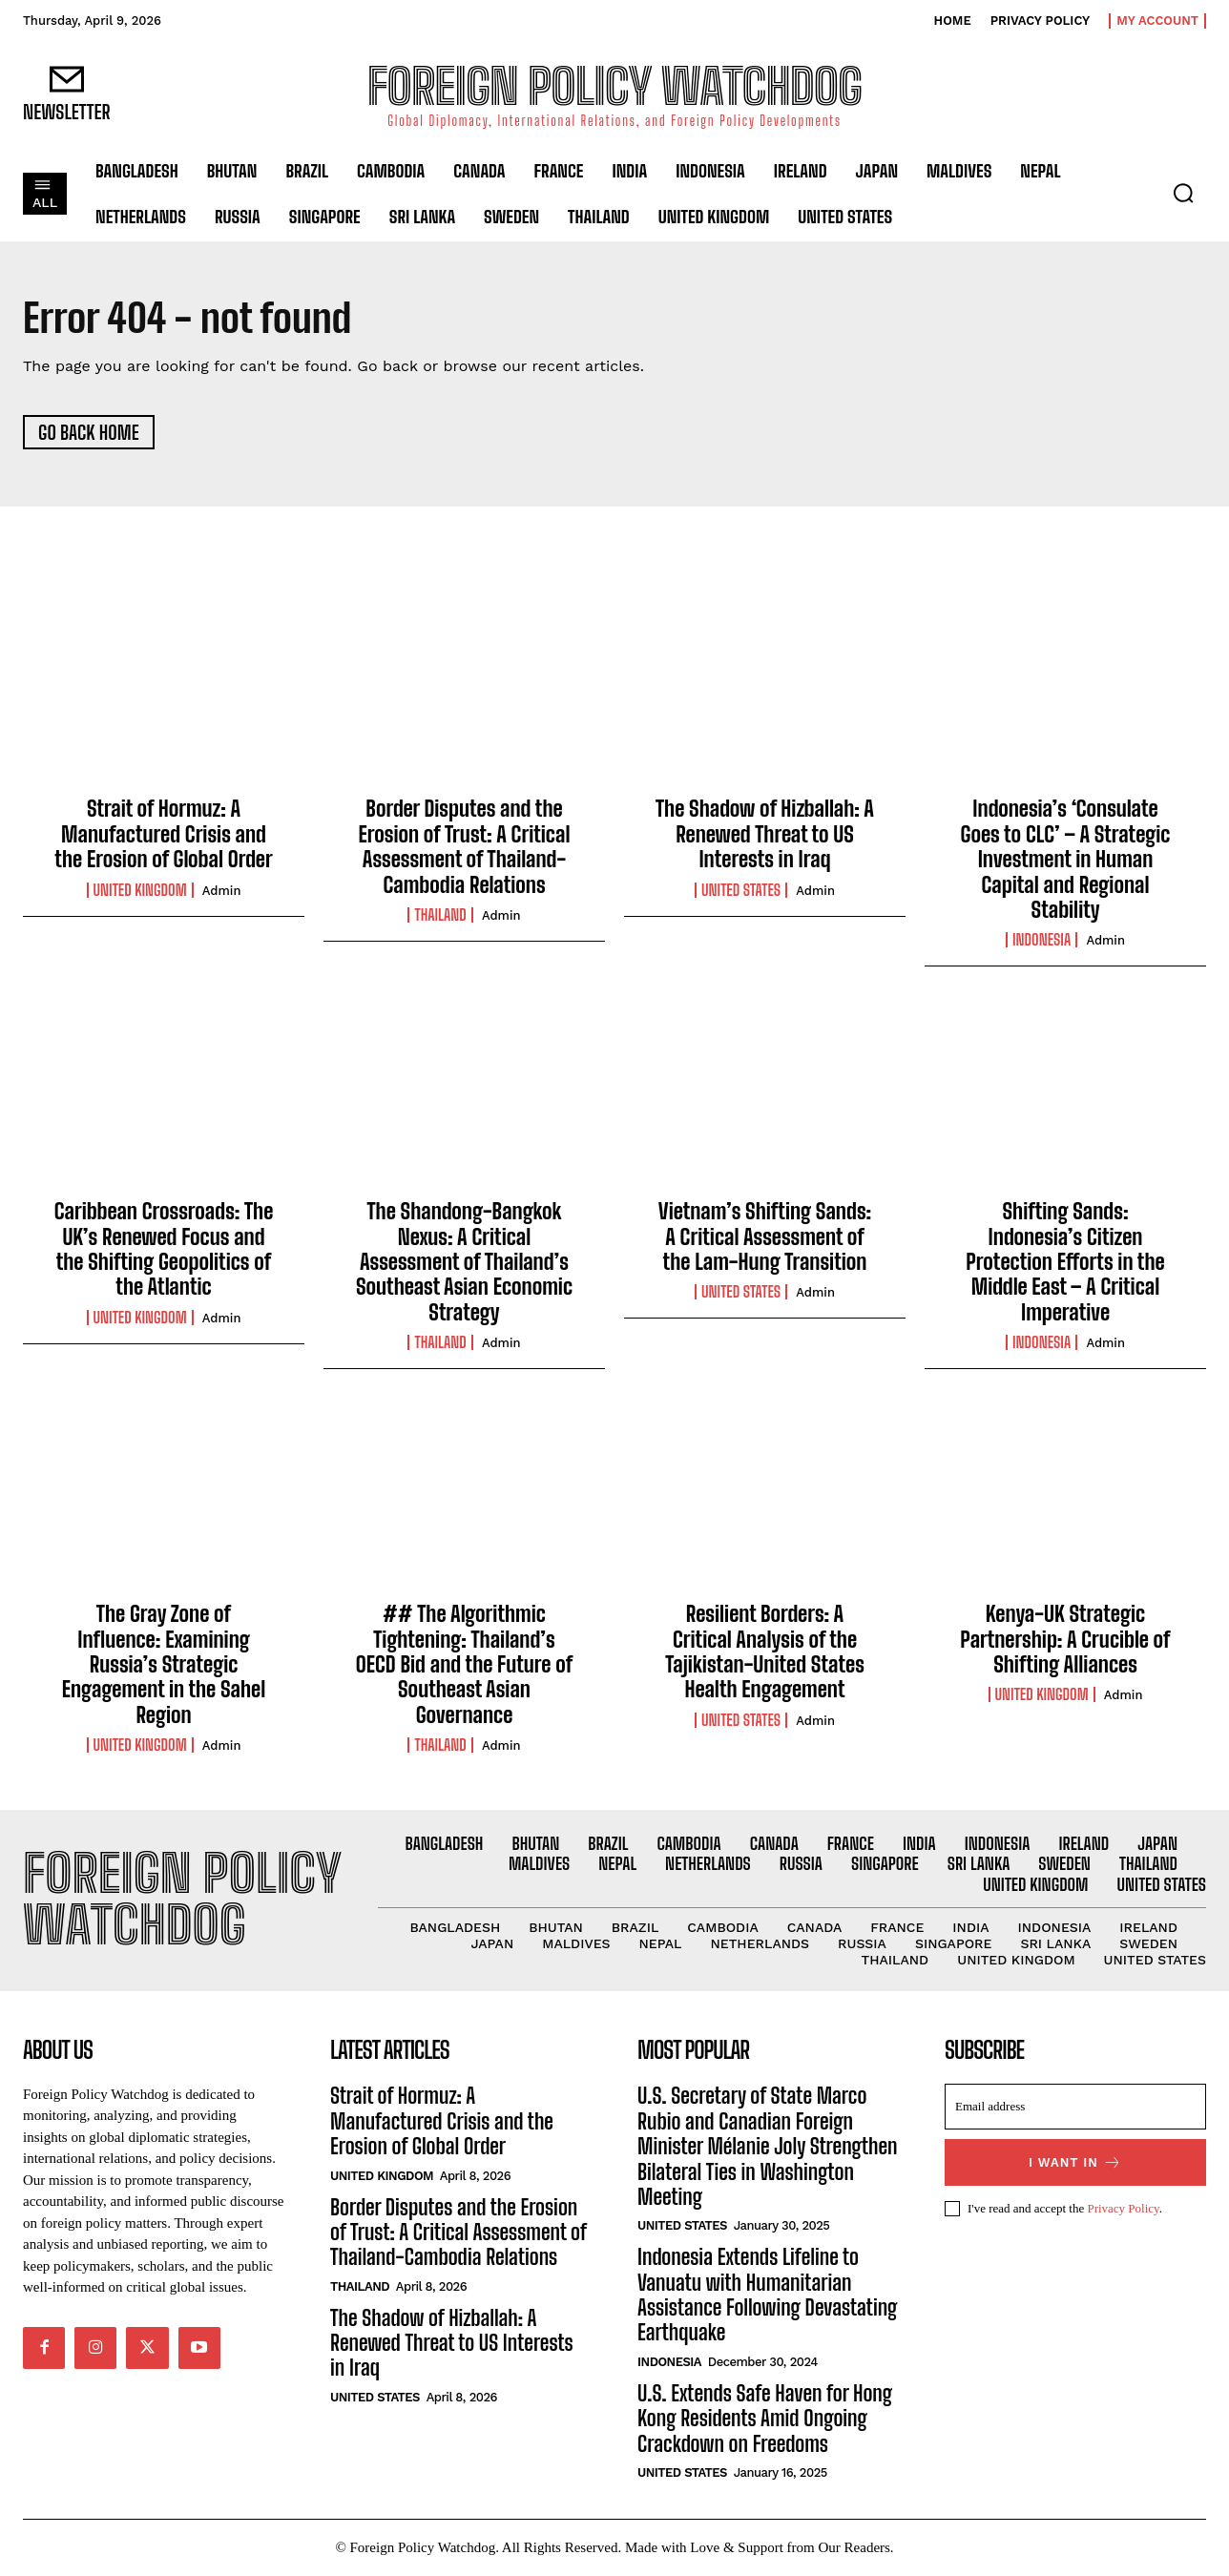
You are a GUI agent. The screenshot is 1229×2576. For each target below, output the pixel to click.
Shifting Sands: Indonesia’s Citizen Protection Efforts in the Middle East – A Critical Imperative (1065, 1262)
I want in (1075, 2163)
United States (741, 890)
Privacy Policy (1122, 2209)
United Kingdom (140, 890)
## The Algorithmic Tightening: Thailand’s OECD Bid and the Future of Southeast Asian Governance (464, 1665)
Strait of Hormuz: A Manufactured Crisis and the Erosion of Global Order (163, 835)
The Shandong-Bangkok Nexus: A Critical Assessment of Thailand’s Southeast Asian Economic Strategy (464, 1262)
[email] (1075, 2107)
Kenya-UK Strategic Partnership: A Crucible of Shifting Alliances (1065, 1640)
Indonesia (1041, 940)
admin (221, 890)
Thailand (440, 915)
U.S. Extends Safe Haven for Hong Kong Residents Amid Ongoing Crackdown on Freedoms (764, 2418)
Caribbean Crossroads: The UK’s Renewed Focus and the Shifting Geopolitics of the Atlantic (164, 1249)
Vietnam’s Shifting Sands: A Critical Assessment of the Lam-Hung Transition (764, 1237)
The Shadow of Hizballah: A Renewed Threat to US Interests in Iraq (765, 835)
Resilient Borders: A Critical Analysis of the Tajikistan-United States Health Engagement (764, 1652)
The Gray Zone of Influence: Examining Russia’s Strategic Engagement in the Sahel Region (164, 1665)
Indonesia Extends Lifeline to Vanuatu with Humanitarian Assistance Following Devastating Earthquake (767, 2295)
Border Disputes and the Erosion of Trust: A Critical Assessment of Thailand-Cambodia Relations (465, 847)
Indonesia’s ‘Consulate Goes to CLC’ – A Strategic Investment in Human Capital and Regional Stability (1066, 860)
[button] (1183, 193)
